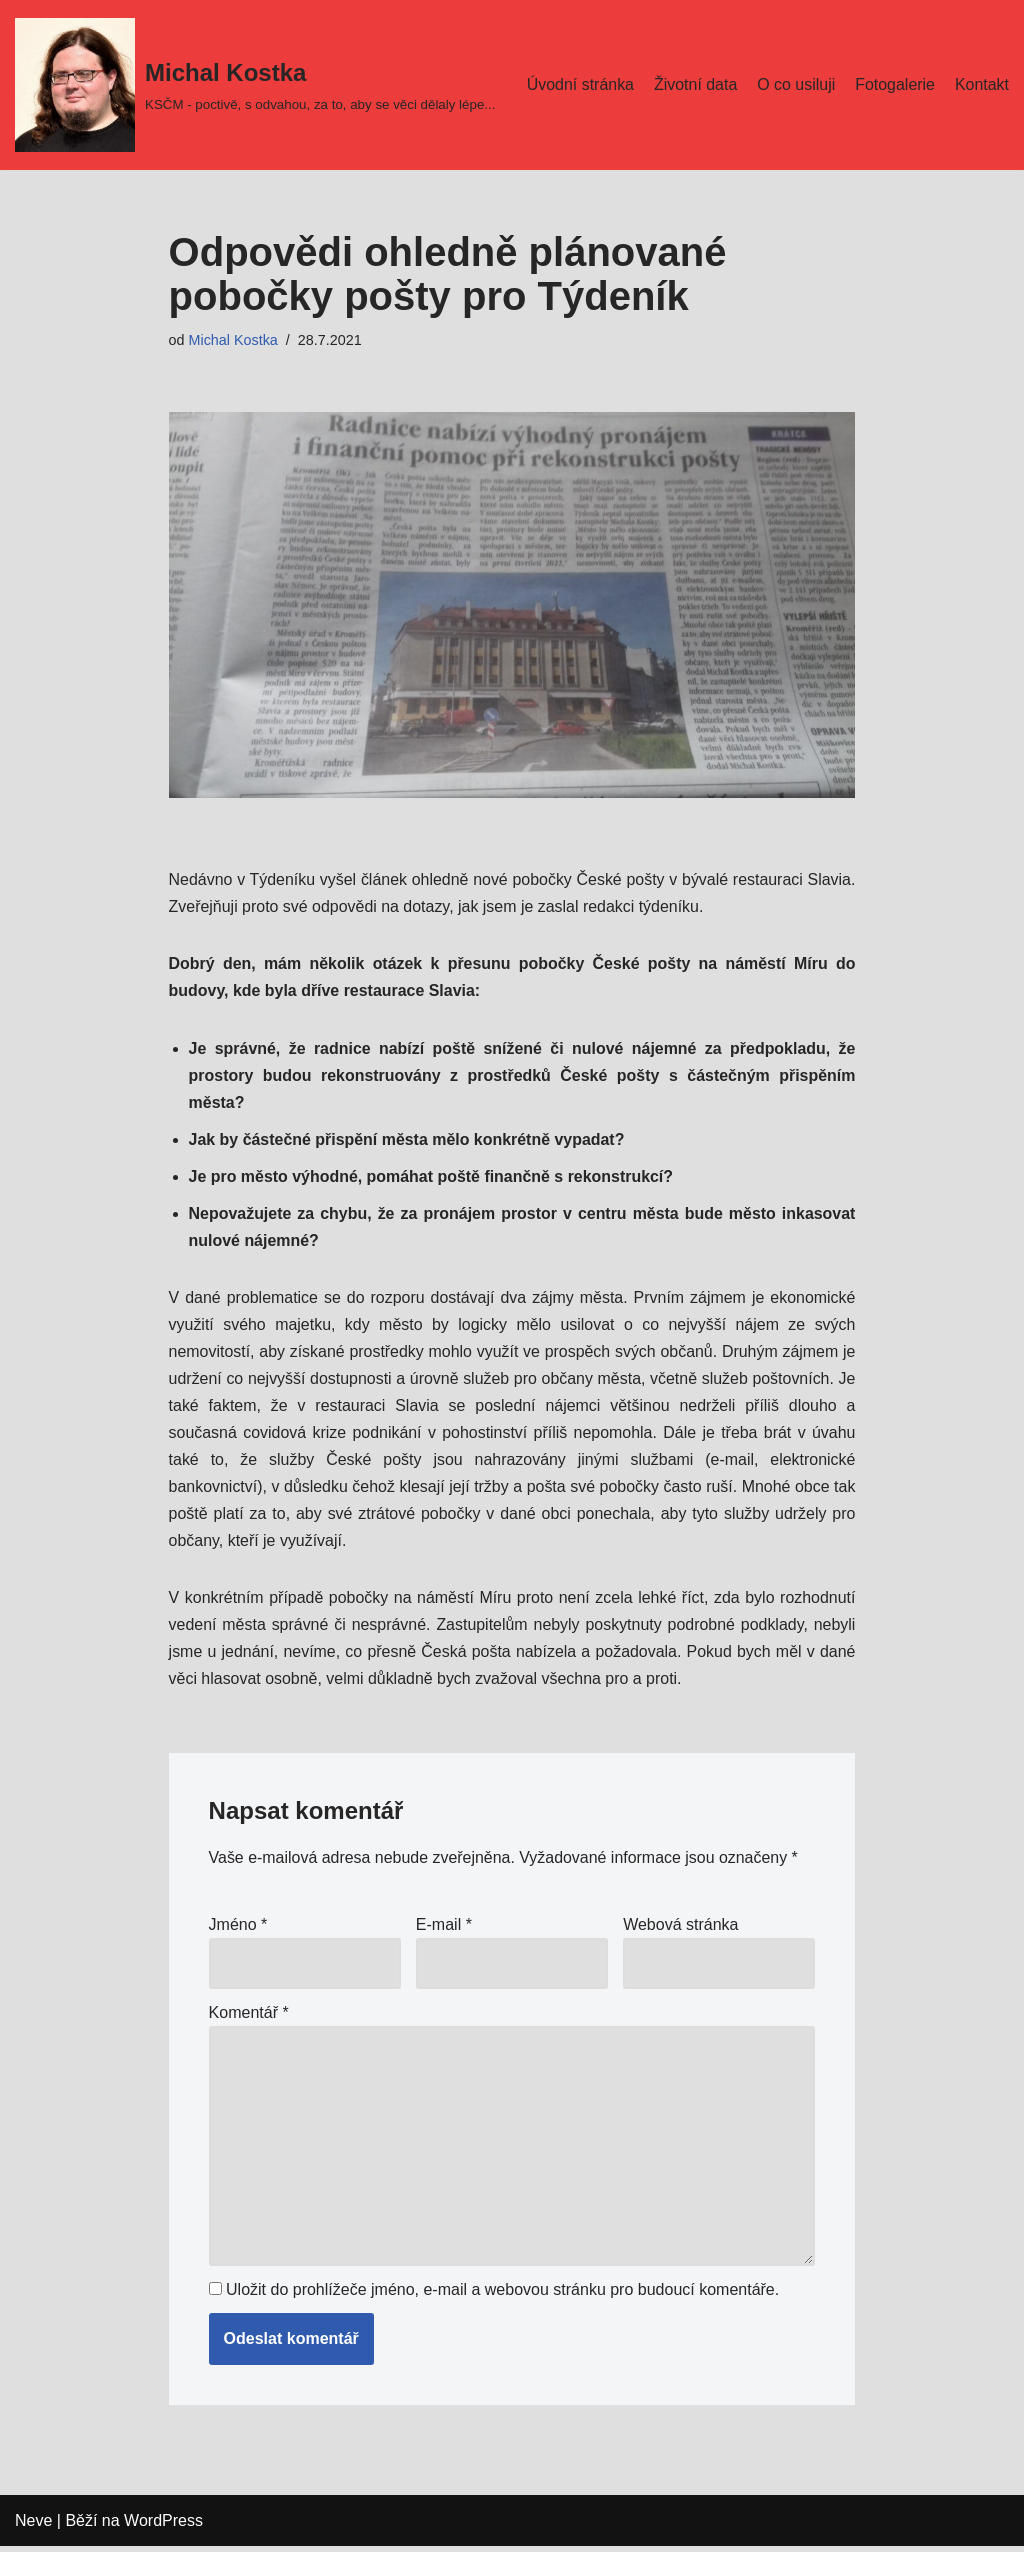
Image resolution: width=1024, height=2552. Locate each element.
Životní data (695, 71)
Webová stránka (680, 1927)
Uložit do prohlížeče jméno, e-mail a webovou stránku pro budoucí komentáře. (502, 2295)
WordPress (163, 2526)
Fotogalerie (895, 71)
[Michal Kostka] (255, 85)
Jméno (238, 1927)
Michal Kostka (234, 340)
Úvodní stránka (579, 71)
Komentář (249, 2016)
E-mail (444, 1927)
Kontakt (552, 97)
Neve (33, 2526)
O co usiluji (796, 71)
